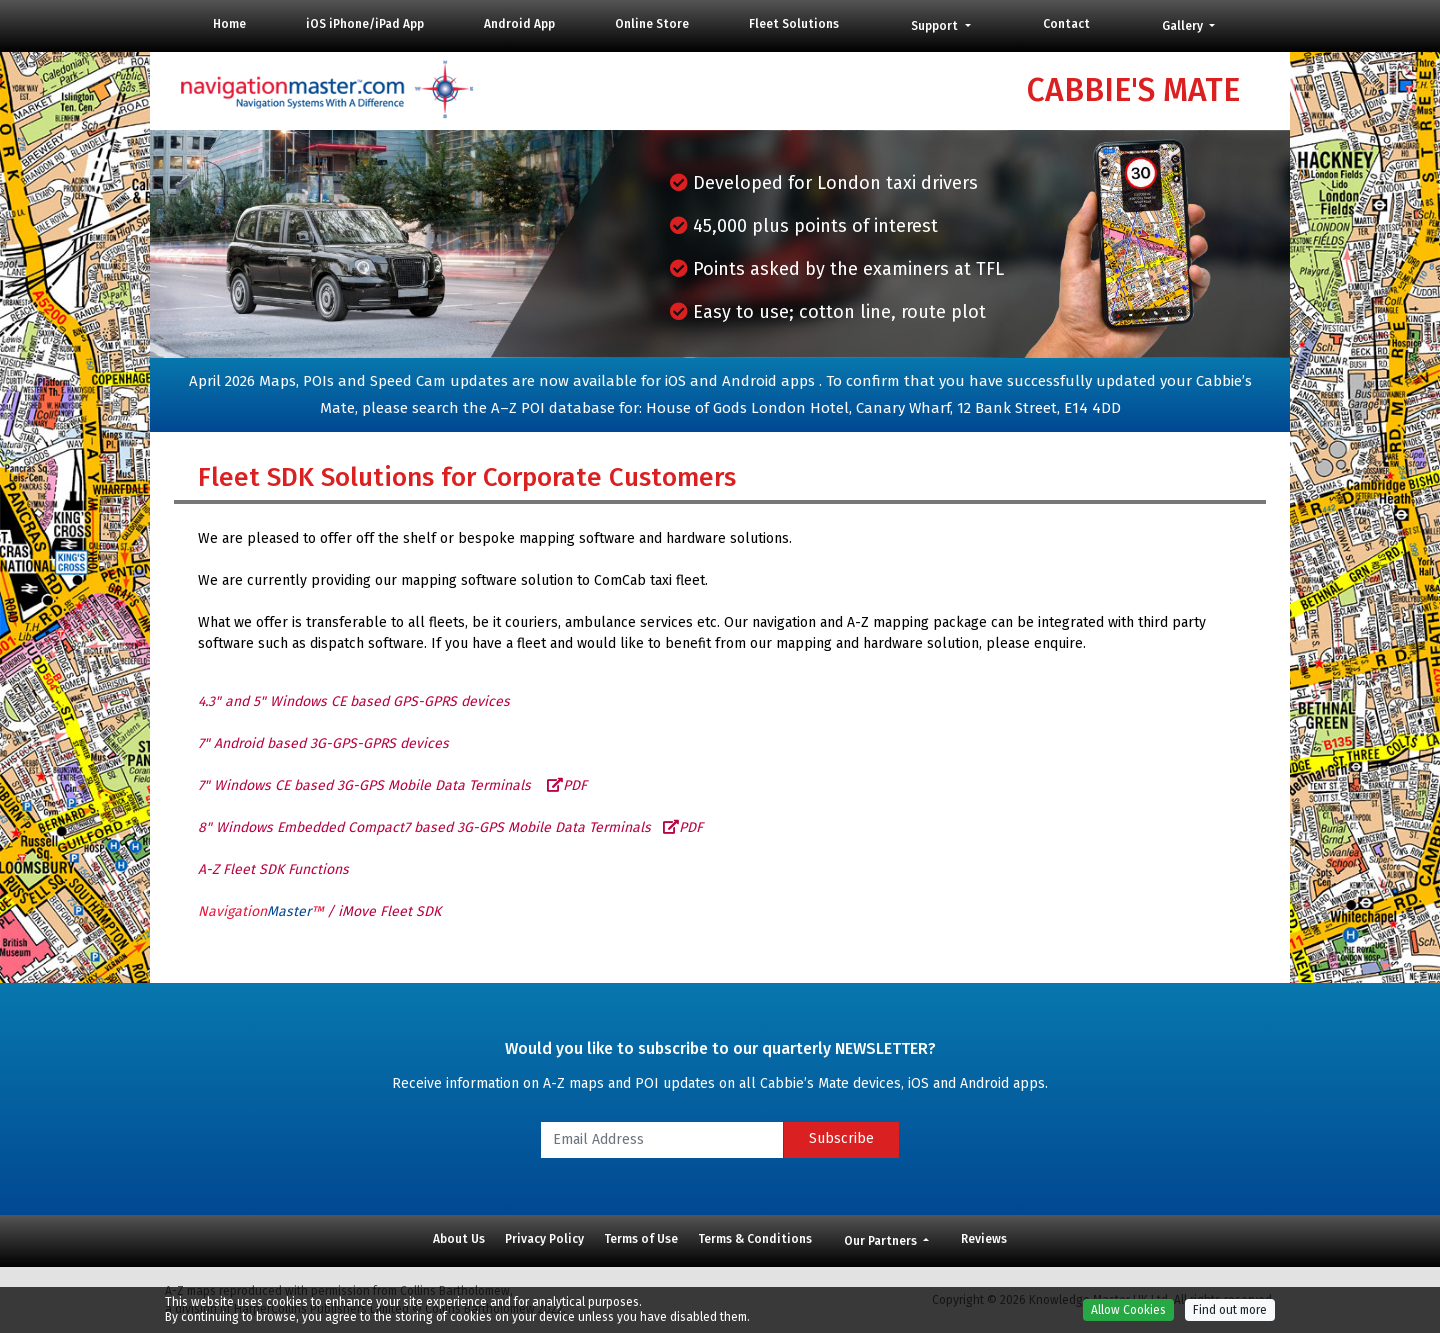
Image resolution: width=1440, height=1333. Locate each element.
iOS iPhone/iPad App (365, 24)
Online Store (652, 24)
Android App (519, 24)
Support (936, 26)
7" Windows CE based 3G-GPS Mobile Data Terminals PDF (392, 785)
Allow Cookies (1128, 1318)
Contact (1066, 24)
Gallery (1184, 26)
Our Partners (882, 1241)
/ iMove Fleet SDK (319, 911)
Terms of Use (641, 1239)
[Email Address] (662, 1140)
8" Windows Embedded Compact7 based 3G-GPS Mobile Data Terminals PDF (450, 827)
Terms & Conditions (755, 1239)
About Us (459, 1239)
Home (229, 24)
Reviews (984, 1239)
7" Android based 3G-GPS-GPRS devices (323, 743)
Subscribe (841, 1138)
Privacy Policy (544, 1239)
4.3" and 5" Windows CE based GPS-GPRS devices (354, 701)
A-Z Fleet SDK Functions (273, 869)
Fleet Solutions (794, 24)
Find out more (1230, 1318)
